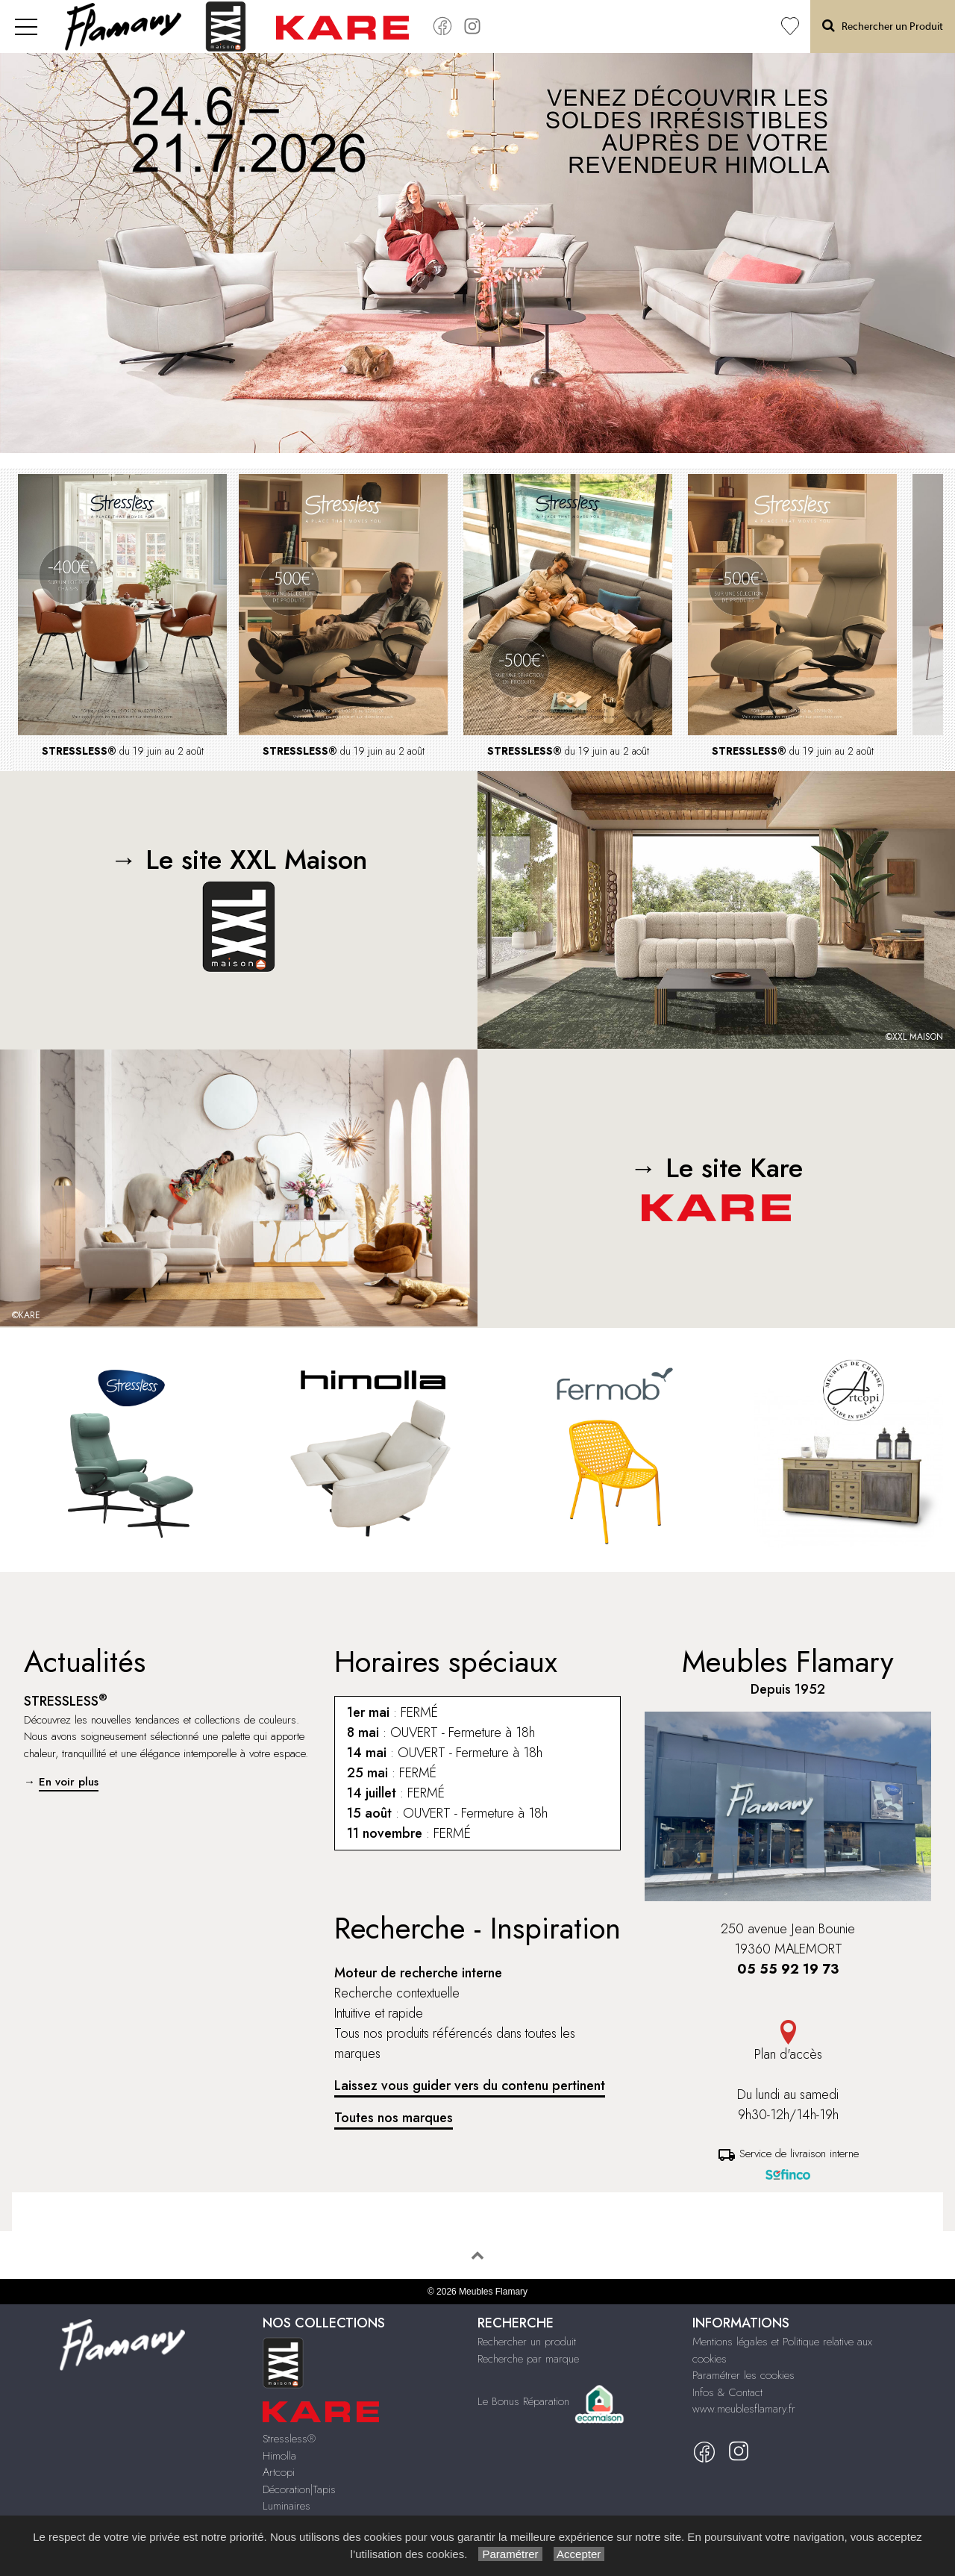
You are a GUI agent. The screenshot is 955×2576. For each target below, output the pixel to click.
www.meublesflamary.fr (743, 2409)
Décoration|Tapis (299, 2489)
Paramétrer (510, 2554)
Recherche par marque (528, 2359)
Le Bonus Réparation (523, 2400)
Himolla (279, 2456)
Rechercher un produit (527, 2341)
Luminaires (286, 2506)
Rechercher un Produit (882, 26)
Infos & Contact (727, 2392)
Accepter (579, 2554)
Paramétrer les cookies (743, 2375)
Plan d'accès (788, 2042)
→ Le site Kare (716, 1184)
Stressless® (289, 2438)
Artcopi (279, 2472)
